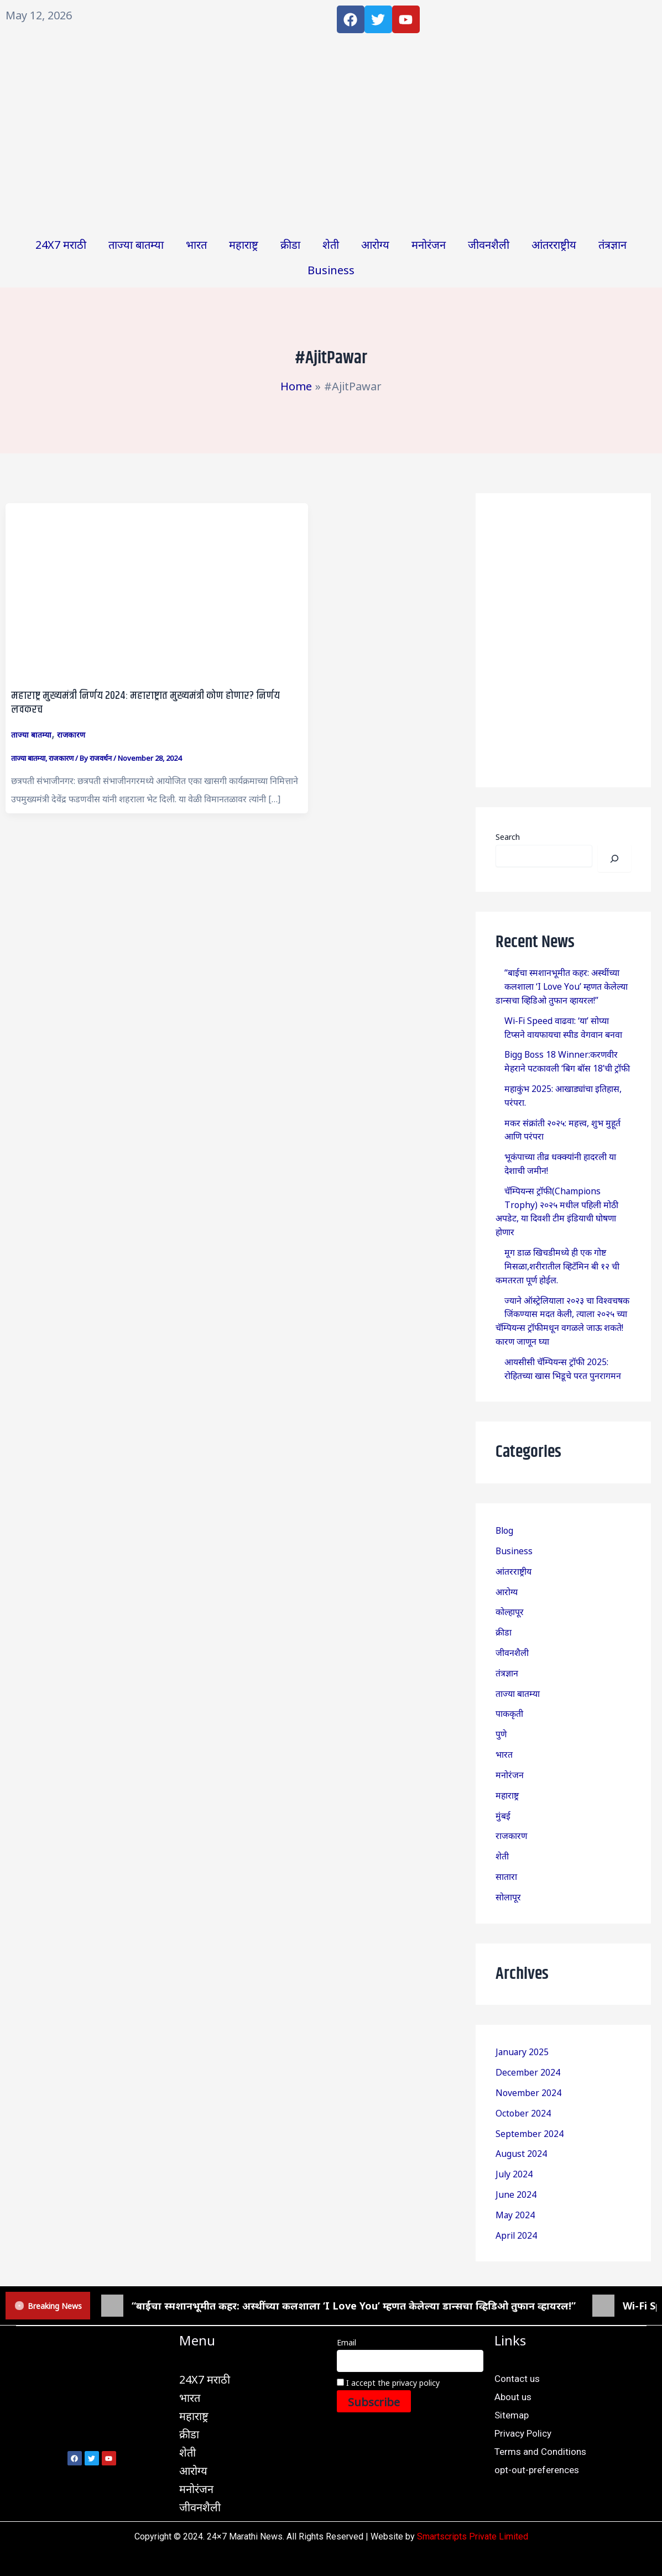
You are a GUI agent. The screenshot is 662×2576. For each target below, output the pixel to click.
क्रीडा (290, 244)
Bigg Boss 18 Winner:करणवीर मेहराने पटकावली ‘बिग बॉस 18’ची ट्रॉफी (567, 1058)
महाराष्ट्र (243, 244)
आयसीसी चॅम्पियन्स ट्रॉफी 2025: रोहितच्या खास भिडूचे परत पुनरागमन (563, 1357)
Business (331, 269)
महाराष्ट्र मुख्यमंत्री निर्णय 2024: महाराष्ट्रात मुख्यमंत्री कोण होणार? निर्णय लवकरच (146, 702)
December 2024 (528, 2051)
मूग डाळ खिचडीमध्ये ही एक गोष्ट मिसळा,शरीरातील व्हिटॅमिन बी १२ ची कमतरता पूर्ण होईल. (558, 1257)
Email (346, 2317)
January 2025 (523, 2031)
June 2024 (516, 2171)
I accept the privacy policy (388, 2358)
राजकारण (71, 734)
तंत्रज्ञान (612, 244)
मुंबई (503, 1797)
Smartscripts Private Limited (472, 2512)
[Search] (614, 858)
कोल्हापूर (510, 1598)
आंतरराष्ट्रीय (553, 244)
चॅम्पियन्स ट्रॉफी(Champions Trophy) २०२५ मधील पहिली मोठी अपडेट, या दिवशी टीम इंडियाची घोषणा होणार (557, 1204)
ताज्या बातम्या (136, 244)
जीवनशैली (488, 244)
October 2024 (523, 2091)
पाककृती (509, 1697)
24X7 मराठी (60, 244)
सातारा (506, 1857)
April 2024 (517, 2210)
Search (508, 836)
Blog (505, 1518)
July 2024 (514, 2151)
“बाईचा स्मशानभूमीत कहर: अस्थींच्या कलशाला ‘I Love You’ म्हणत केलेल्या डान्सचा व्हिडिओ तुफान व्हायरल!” (562, 985)
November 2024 (528, 2071)
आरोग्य (375, 244)
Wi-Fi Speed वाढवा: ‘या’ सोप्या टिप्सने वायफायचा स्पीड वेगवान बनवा (563, 1025)
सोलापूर (508, 1876)
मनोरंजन (428, 244)
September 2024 (530, 2111)
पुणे (501, 1717)
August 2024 (521, 2131)
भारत (196, 244)
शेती (330, 244)
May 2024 (515, 2191)
